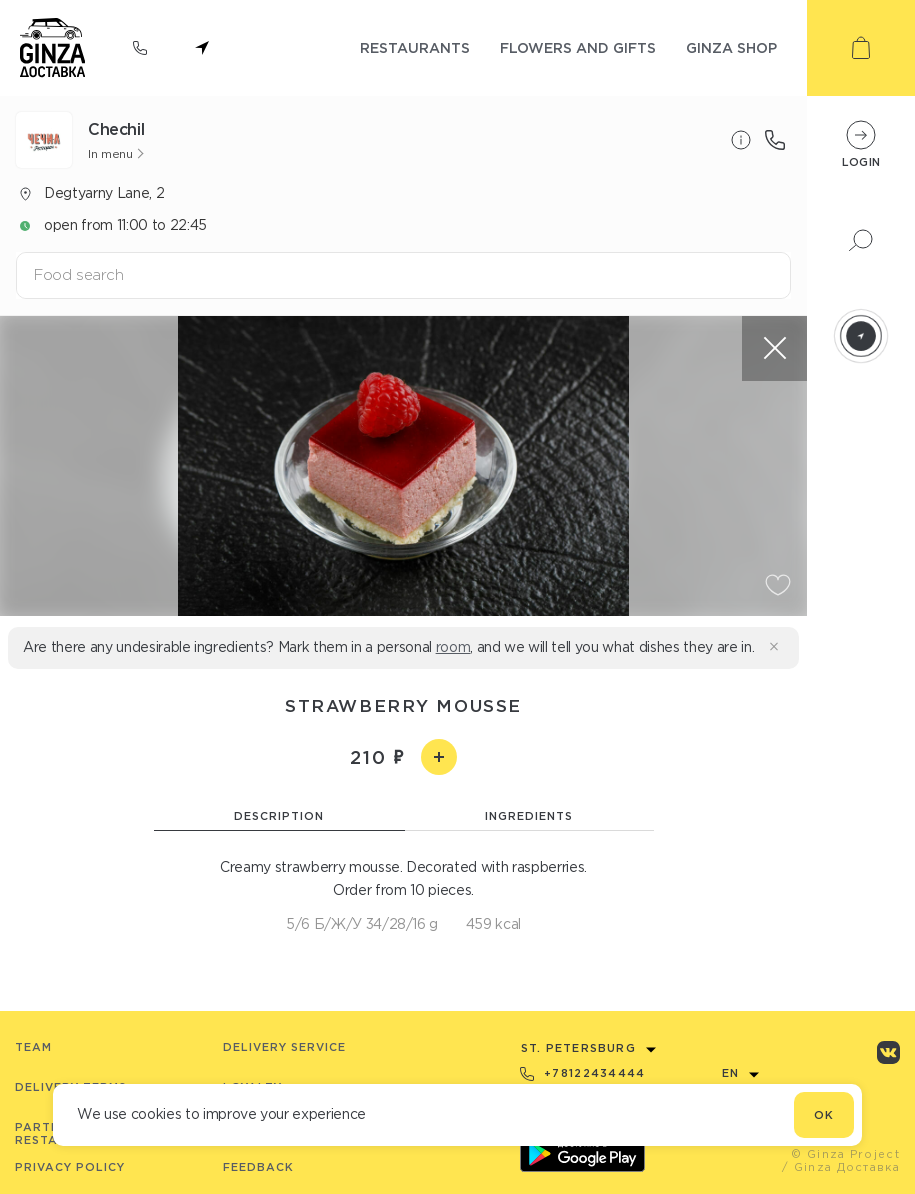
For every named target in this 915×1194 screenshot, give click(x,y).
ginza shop (731, 47)
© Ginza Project (845, 1154)
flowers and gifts (578, 47)
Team (33, 1047)
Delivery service (284, 1047)
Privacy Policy (70, 1167)
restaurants (415, 47)
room (453, 647)
